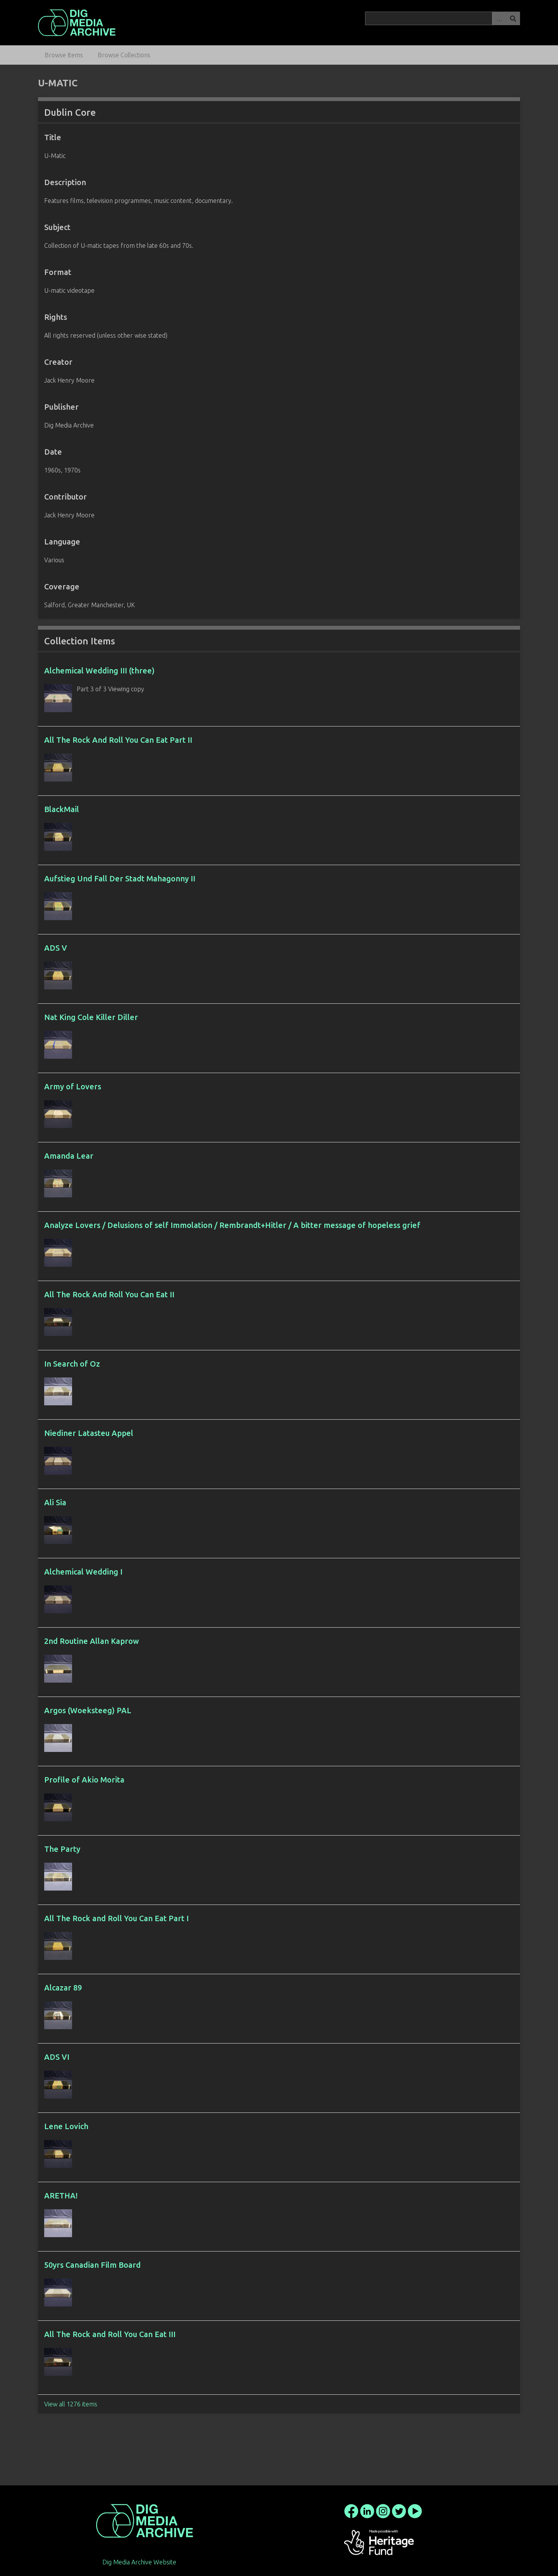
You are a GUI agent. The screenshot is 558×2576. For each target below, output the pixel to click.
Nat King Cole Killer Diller (91, 1017)
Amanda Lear (68, 1155)
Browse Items (64, 55)
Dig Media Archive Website (139, 2562)
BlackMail (61, 809)
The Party (62, 1848)
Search (513, 18)
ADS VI (56, 2056)
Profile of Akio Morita (84, 1779)
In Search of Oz (72, 1363)
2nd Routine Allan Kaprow (91, 1641)
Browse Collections (124, 55)
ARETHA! (61, 2195)
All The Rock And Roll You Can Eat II (109, 1294)
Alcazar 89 (63, 1987)
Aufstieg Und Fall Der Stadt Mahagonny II (119, 878)
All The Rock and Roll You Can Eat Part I (116, 1918)
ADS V (55, 947)
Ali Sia (55, 1502)
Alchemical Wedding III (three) (99, 670)
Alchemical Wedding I (83, 1571)
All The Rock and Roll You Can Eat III (110, 2334)
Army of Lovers (72, 1086)
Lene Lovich (66, 2126)
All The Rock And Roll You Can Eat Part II (118, 739)
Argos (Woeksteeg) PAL (87, 1710)
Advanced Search (499, 18)
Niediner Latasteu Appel (88, 1433)
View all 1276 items (70, 2404)
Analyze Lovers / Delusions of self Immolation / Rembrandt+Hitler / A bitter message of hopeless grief (232, 1225)
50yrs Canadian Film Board (92, 2264)
